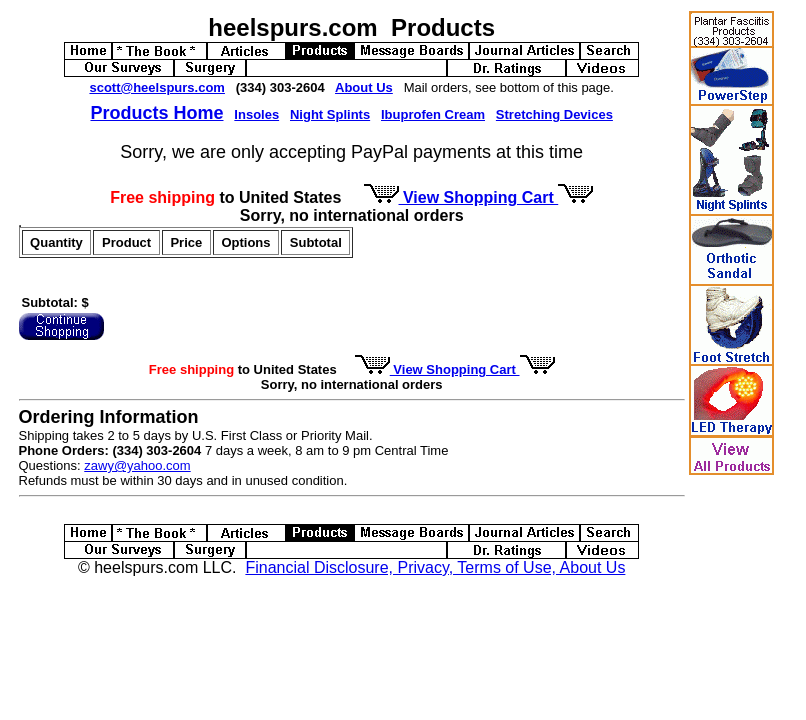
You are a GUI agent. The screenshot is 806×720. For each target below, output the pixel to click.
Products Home (156, 113)
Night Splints (330, 114)
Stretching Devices (554, 114)
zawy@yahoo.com (137, 465)
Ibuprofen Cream (433, 114)
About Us (364, 87)
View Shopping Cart (479, 197)
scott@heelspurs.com (157, 87)
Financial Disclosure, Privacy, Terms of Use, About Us (435, 567)
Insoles (256, 114)
